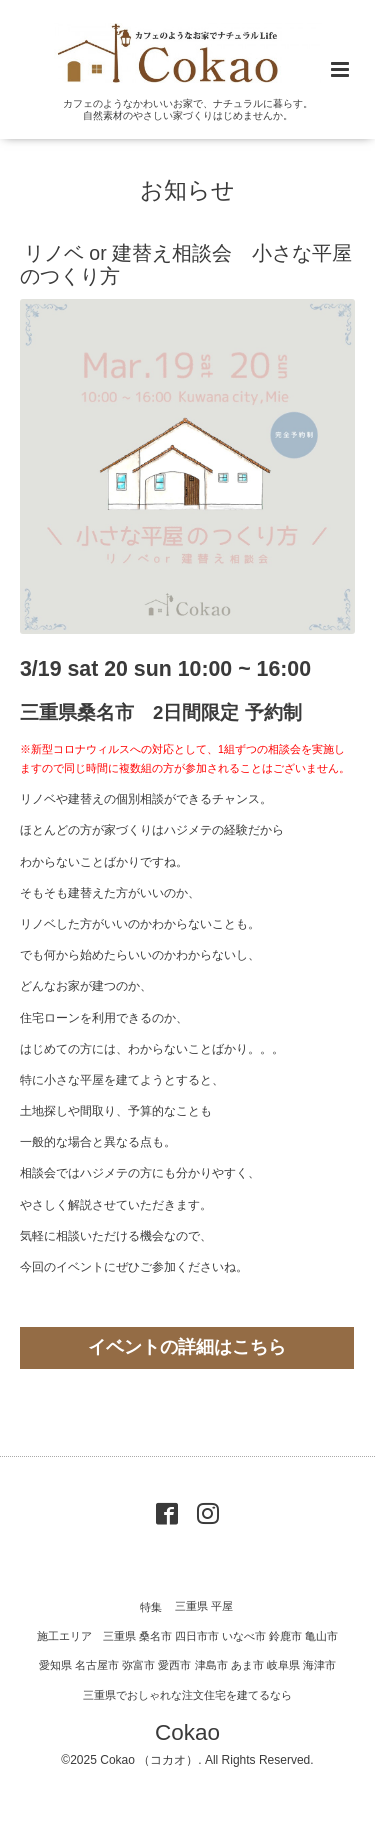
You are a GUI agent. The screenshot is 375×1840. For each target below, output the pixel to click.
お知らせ (187, 189)
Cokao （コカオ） (149, 1760)
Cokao (187, 1732)
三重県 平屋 (204, 1607)
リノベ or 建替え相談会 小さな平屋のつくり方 (186, 264)
